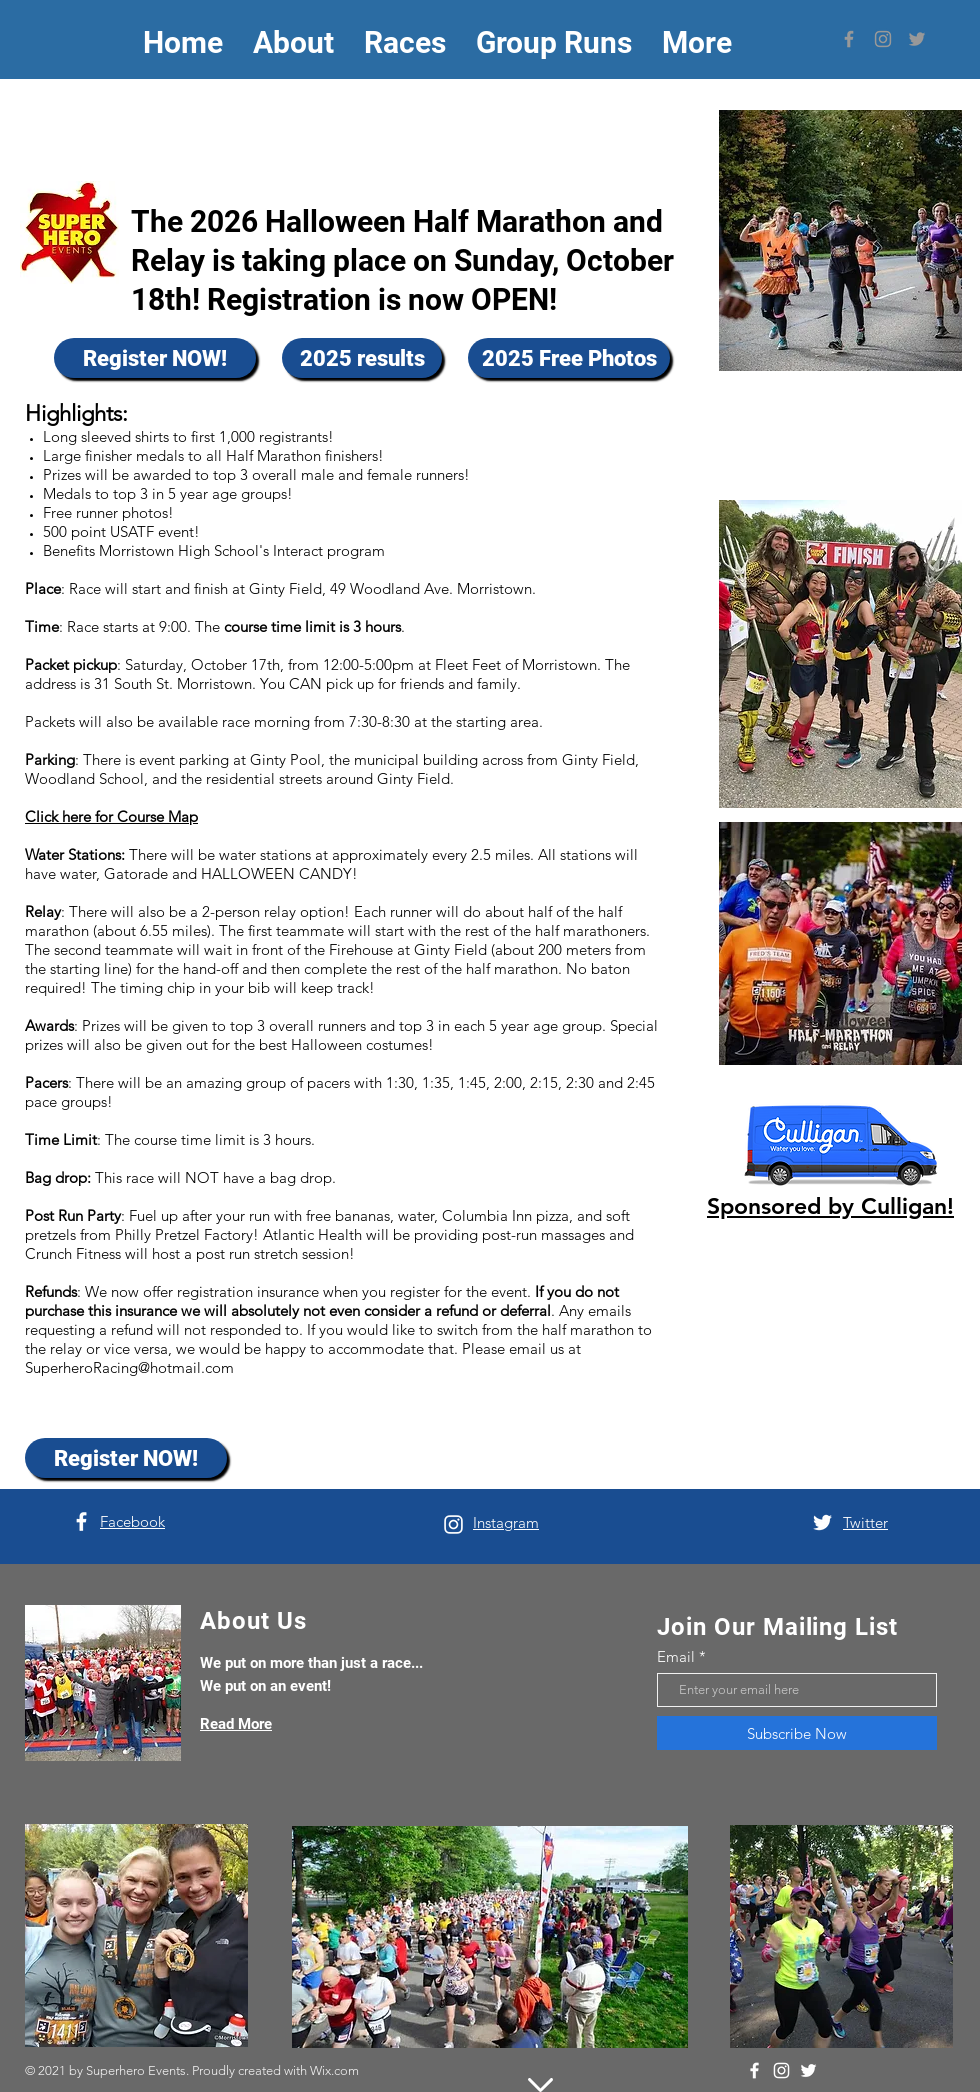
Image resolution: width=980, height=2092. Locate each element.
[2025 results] (362, 358)
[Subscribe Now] (797, 1733)
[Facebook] (849, 39)
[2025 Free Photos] (569, 358)
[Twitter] (917, 39)
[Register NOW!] (155, 358)
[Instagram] (883, 39)
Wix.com (334, 2070)
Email (676, 1656)
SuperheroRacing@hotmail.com (129, 1367)
